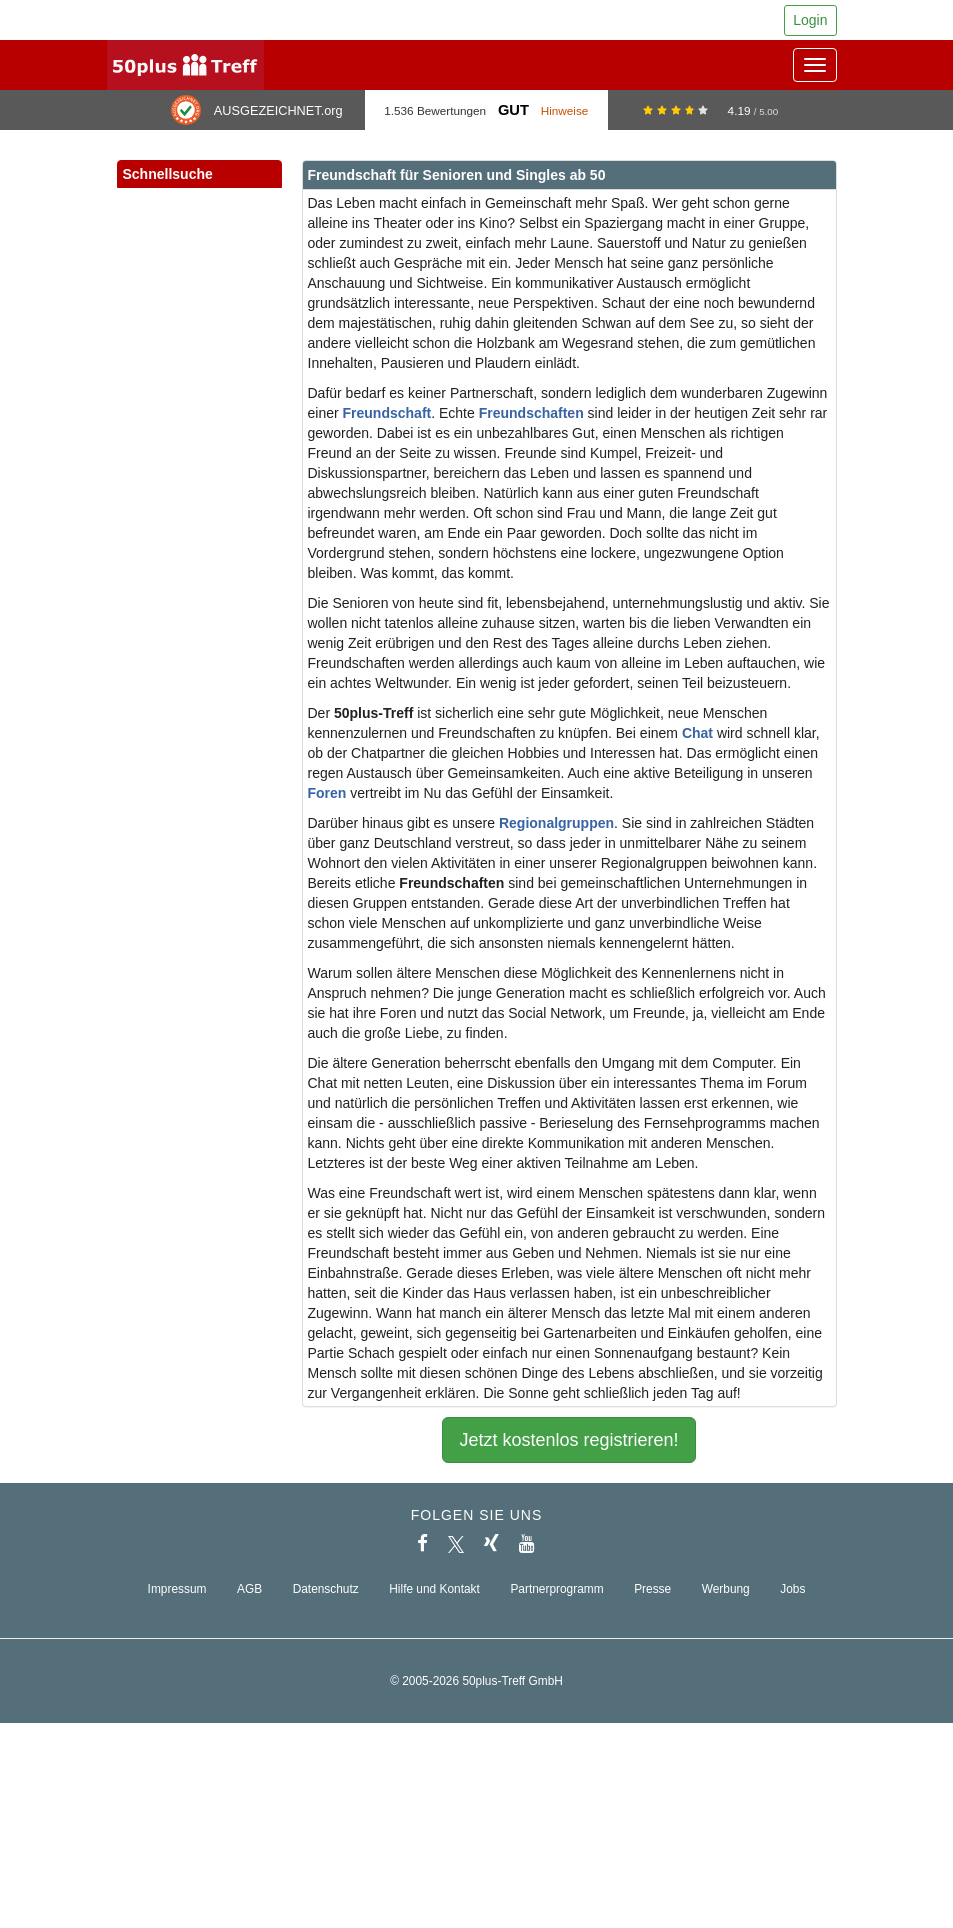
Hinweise (565, 110)
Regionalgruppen (556, 823)
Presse (652, 1589)
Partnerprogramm (556, 1589)
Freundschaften (531, 413)
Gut (513, 110)
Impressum (177, 1589)
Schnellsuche (199, 175)
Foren (327, 793)
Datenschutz (326, 1589)
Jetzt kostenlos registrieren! (568, 1440)
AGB (249, 1589)
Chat (697, 733)
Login (810, 20)
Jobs (792, 1589)
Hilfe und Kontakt (434, 1589)
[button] (246, 196)
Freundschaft (387, 413)
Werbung (726, 1589)
